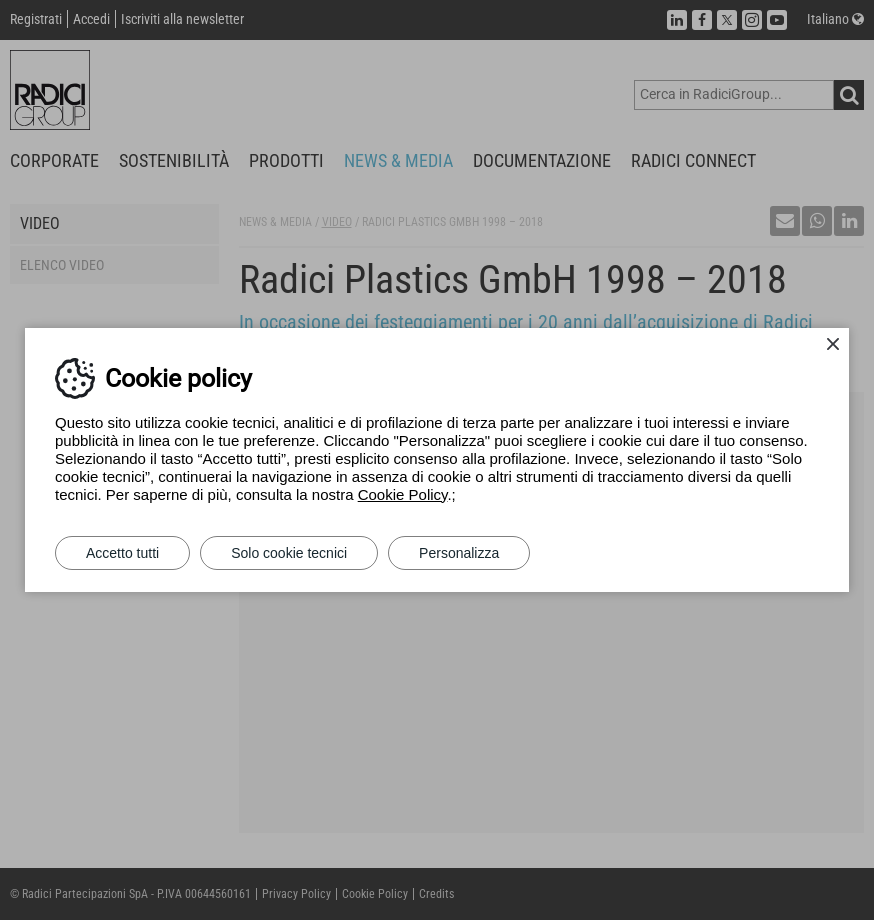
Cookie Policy (403, 494)
